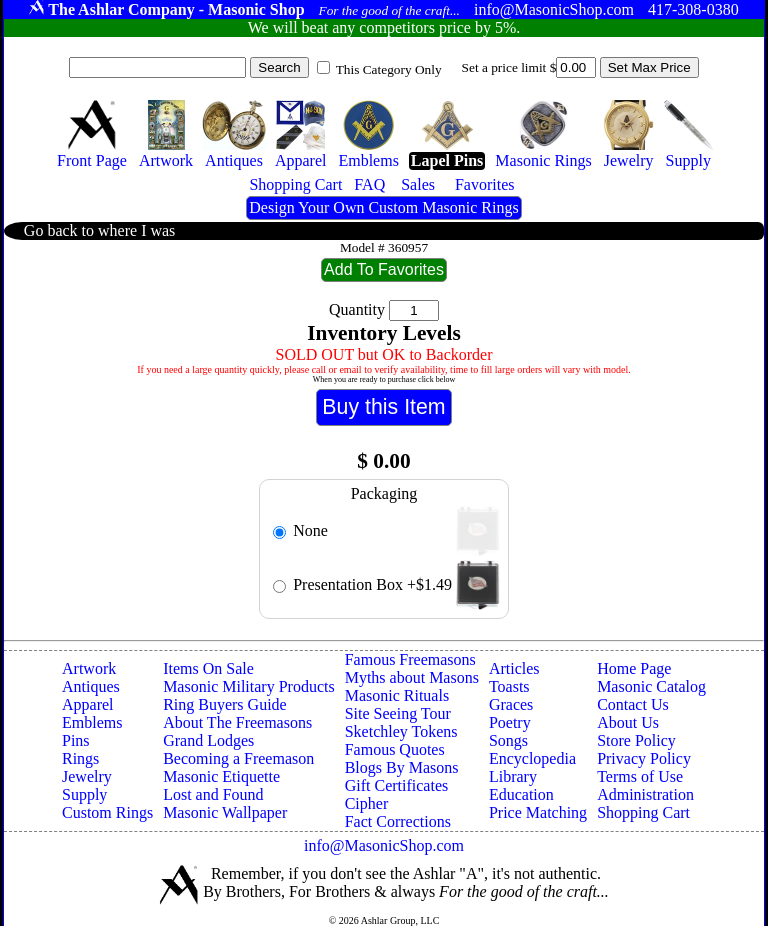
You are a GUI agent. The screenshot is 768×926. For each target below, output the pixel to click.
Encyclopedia (532, 758)
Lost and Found (213, 794)
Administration (645, 794)
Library (513, 776)
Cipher (367, 803)
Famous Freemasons (410, 659)
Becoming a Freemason (238, 758)
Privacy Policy (644, 758)
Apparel (88, 704)
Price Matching (538, 812)
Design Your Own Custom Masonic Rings (383, 207)
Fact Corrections (398, 821)
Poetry (510, 722)
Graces (511, 704)
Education (521, 794)
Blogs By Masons (402, 767)
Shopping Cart (643, 812)
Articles (514, 668)
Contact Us (633, 704)
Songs (508, 740)
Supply (84, 794)
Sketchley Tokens (401, 731)
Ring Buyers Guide (225, 704)
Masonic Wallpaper (225, 812)
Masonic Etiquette (221, 776)
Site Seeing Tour (398, 713)
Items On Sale (208, 668)
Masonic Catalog (651, 686)
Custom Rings (107, 812)
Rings (80, 758)
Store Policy (636, 740)
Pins (76, 740)
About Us (628, 722)
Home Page (634, 668)
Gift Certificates (397, 785)
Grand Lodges (208, 740)
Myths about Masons (412, 677)
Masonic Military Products (249, 686)
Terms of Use (640, 776)
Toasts (509, 686)
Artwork (89, 668)
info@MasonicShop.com (384, 845)
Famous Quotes (395, 749)
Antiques (91, 686)
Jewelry (87, 776)
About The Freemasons (237, 722)
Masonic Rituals (397, 695)
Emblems (92, 722)
